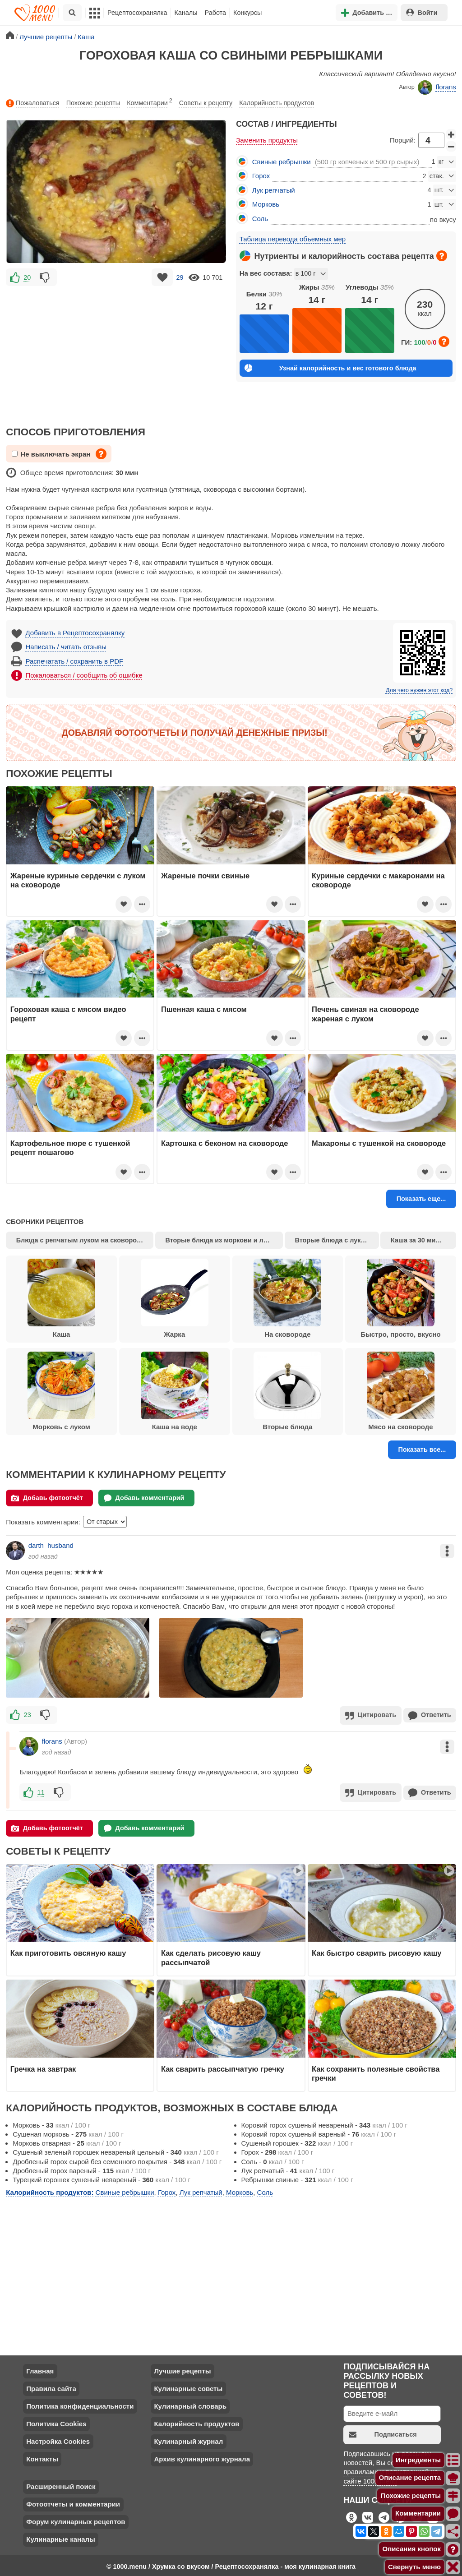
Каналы (185, 12)
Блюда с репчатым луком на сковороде (80, 1240)
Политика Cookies (56, 2422)
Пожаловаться (32, 103)
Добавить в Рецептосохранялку (75, 633)
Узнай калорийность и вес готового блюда (330, 368)
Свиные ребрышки (281, 162)
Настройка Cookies (58, 2439)
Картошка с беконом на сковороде (224, 1143)
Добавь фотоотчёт (47, 1498)
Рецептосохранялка (137, 12)
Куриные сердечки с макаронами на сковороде (378, 880)
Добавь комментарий (144, 1498)
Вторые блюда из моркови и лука (219, 1240)
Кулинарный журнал (188, 2439)
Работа (215, 12)
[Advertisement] (116, 351)
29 (179, 277)
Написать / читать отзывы (66, 647)
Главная (40, 2369)
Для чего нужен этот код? (419, 690)
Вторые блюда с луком (332, 1240)
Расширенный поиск (60, 2484)
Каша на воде (174, 1391)
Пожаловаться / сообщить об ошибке (84, 675)
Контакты (42, 2457)
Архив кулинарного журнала (202, 2457)
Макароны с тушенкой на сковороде (379, 1143)
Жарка (174, 1298)
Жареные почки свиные (205, 876)
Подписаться (383, 2433)
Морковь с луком (61, 1391)
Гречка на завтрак (43, 2067)
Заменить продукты (267, 140)
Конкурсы (247, 12)
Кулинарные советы (188, 2387)
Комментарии (149, 101)
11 (41, 1791)
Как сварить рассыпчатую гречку (222, 2067)
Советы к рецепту (205, 102)
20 (27, 277)
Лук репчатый (273, 190)
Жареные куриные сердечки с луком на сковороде (78, 880)
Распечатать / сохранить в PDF (75, 661)
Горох (261, 176)
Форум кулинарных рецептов (75, 2520)
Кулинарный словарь (190, 2404)
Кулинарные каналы (60, 2537)
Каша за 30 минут (418, 1240)
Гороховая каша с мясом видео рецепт (68, 1013)
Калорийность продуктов (276, 102)
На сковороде (287, 1298)
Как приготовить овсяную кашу (68, 1952)
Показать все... (422, 1449)
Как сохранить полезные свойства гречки (375, 2071)
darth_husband (51, 1545)
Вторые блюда (287, 1391)
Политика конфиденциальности (80, 2404)
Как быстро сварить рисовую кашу (376, 1952)
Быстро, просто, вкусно (400, 1298)
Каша (61, 1298)
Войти (422, 12)
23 (27, 1714)
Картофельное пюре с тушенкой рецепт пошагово (70, 1147)
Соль (260, 218)
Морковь (265, 204)
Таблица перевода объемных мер (293, 239)
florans (437, 87)
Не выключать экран (51, 454)
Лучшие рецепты (182, 2369)
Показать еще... (421, 1198)
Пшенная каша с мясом (204, 1009)
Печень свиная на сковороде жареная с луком (365, 1013)
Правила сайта (51, 2387)
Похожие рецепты (93, 102)
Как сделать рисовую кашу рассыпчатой (211, 1956)
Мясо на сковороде (400, 1391)
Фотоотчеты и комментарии (73, 2502)
